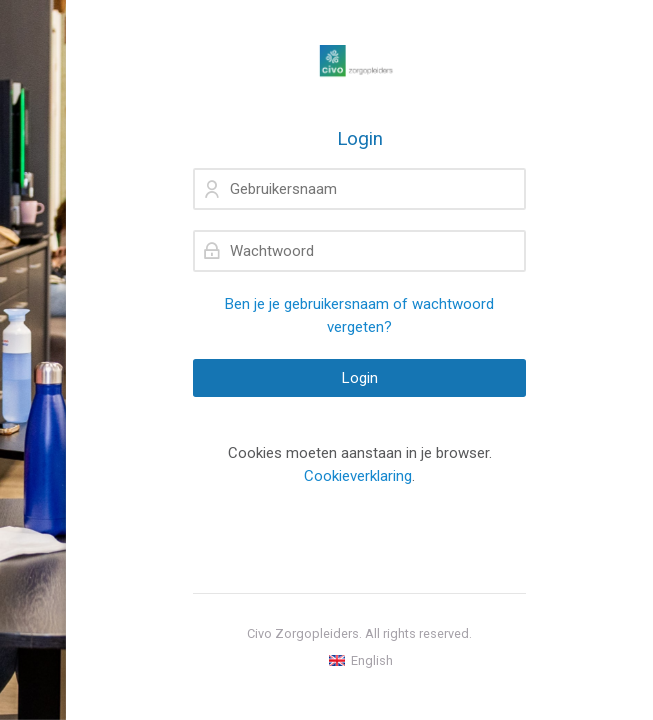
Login (360, 378)
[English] (360, 661)
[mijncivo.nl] (359, 64)
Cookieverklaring (358, 476)
